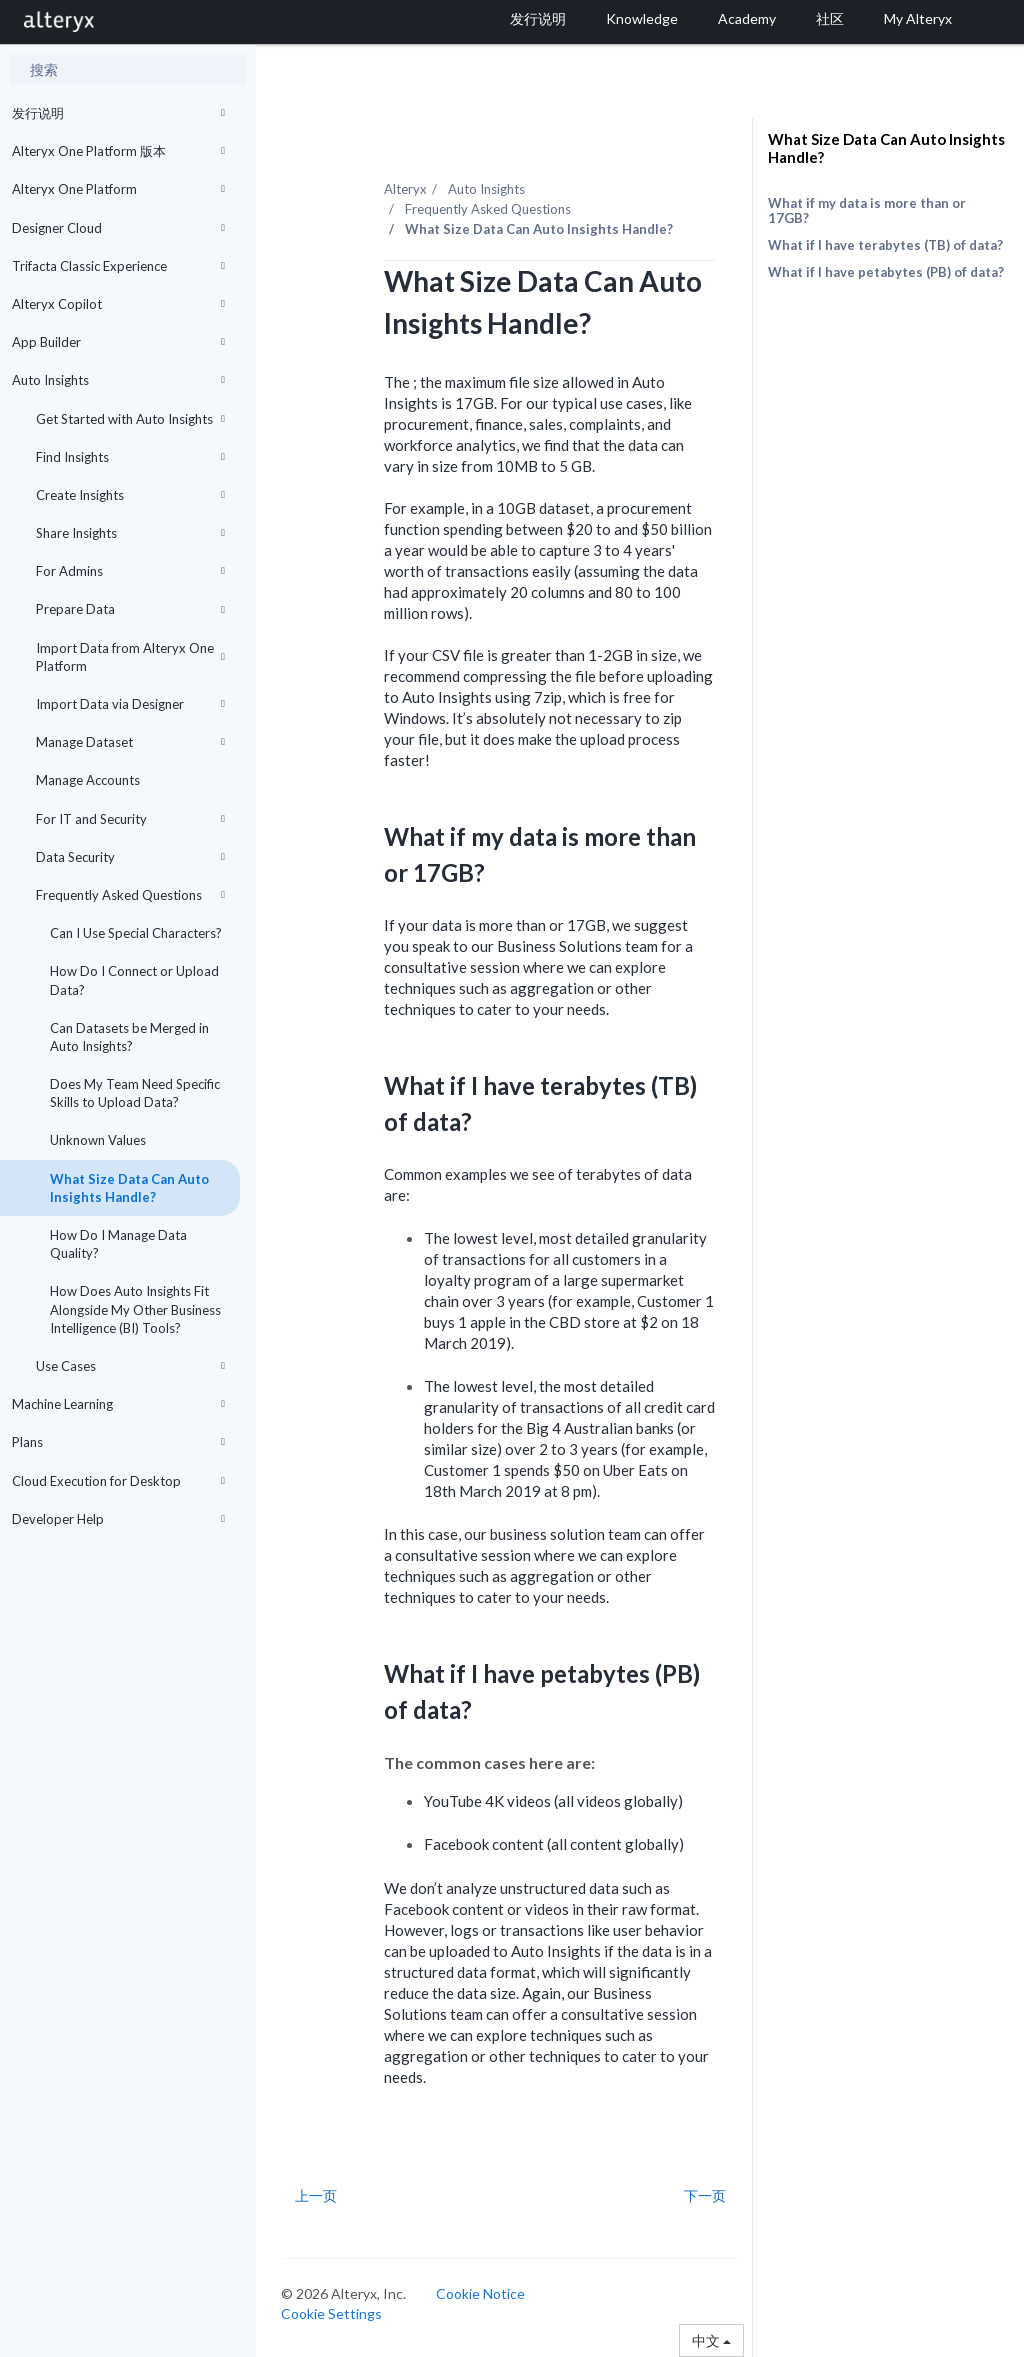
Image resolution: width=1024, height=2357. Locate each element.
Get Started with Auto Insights (130, 419)
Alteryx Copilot (118, 304)
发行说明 (118, 113)
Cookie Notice (480, 2293)
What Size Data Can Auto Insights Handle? (129, 1188)
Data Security (130, 857)
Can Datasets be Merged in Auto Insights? (129, 1037)
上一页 (316, 2196)
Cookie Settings (331, 2313)
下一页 (705, 2196)
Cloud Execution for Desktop (118, 1481)
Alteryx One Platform (118, 189)
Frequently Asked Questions (130, 895)
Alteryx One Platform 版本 (118, 151)
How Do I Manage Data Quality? (118, 1244)
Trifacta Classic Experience (118, 266)
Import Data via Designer (130, 704)
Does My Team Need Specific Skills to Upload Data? (135, 1093)
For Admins (130, 571)
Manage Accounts (88, 780)
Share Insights (130, 533)
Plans (118, 1442)
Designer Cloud (118, 228)
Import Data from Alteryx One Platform (130, 657)
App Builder (118, 342)
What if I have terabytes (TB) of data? (885, 245)
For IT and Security (130, 819)
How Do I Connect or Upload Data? (134, 980)
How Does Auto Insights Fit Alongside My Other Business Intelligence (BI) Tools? (135, 1309)
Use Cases (130, 1366)
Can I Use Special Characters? (136, 933)
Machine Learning (118, 1404)
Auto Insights (118, 380)
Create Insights (130, 495)
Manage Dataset (130, 742)
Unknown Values (98, 1140)
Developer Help (118, 1519)
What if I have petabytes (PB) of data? (886, 272)
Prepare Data (130, 609)
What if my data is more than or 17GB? (867, 210)
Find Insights (130, 457)
